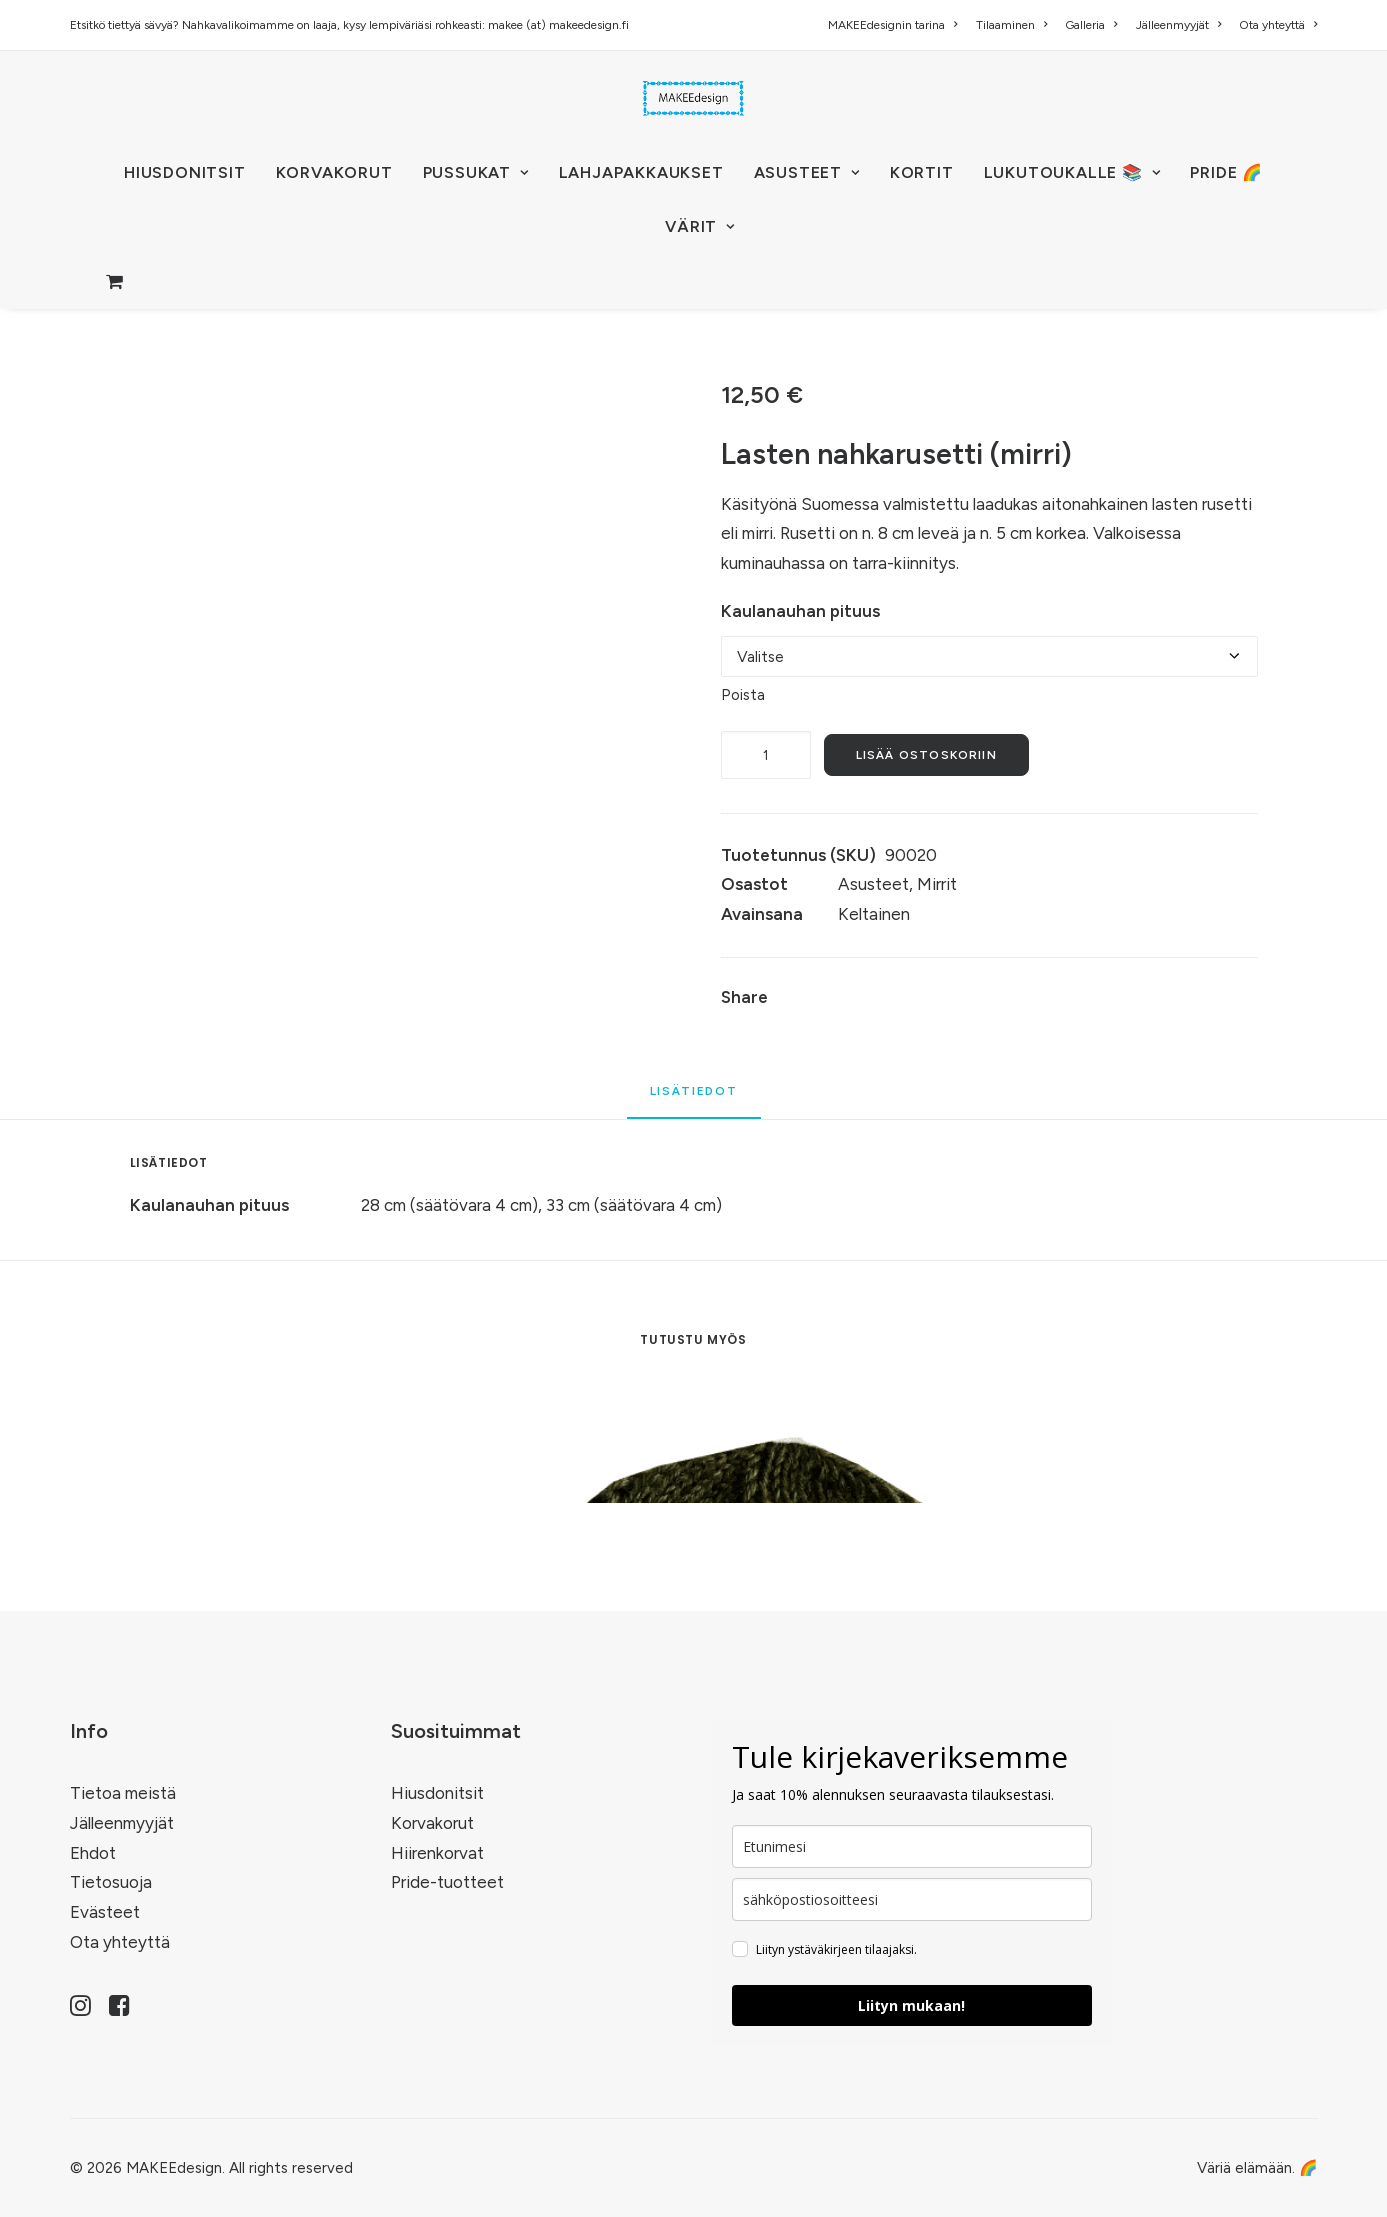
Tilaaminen (1011, 25)
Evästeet (105, 1912)
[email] (912, 1899)
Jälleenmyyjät (1178, 25)
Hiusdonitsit (437, 1793)
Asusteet (873, 884)
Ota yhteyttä (1278, 25)
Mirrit (937, 884)
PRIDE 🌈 (1226, 172)
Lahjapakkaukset (641, 172)
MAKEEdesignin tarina (892, 25)
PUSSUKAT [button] (476, 172)
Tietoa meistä (123, 1793)
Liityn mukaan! (911, 2005)
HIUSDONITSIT (185, 172)
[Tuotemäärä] (766, 755)
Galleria (1091, 25)
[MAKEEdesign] (693, 98)
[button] (80, 2010)
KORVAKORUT (334, 172)
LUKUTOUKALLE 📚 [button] (1072, 172)
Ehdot (93, 1853)
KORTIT (922, 172)
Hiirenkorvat (437, 1853)
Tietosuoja (111, 1882)
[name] (912, 1846)
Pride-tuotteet (447, 1882)
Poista (743, 695)
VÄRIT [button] (700, 226)
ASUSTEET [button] (807, 172)
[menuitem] (896, 25)
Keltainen (874, 914)
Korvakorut (432, 1823)
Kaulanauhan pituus (800, 611)
